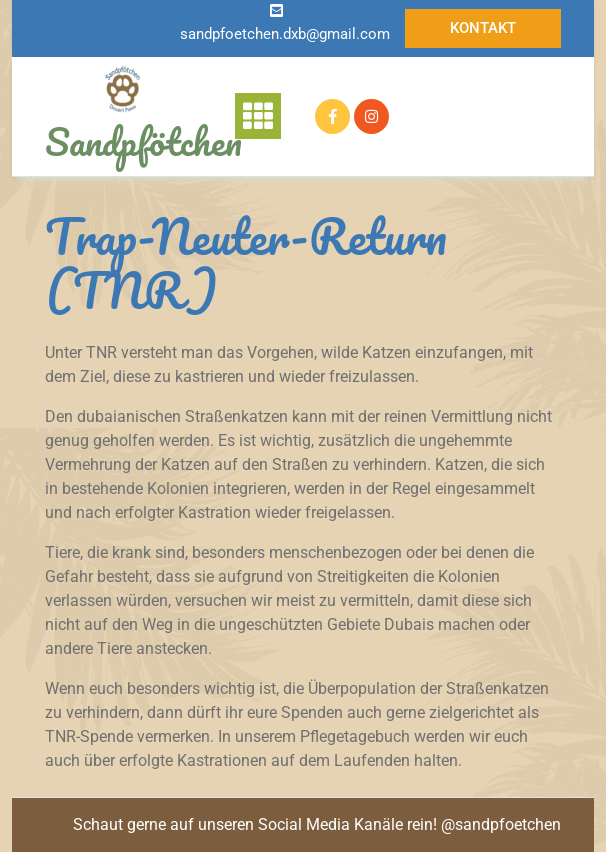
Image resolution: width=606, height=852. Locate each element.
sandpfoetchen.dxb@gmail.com (285, 34)
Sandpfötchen (143, 141)
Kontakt (483, 28)
